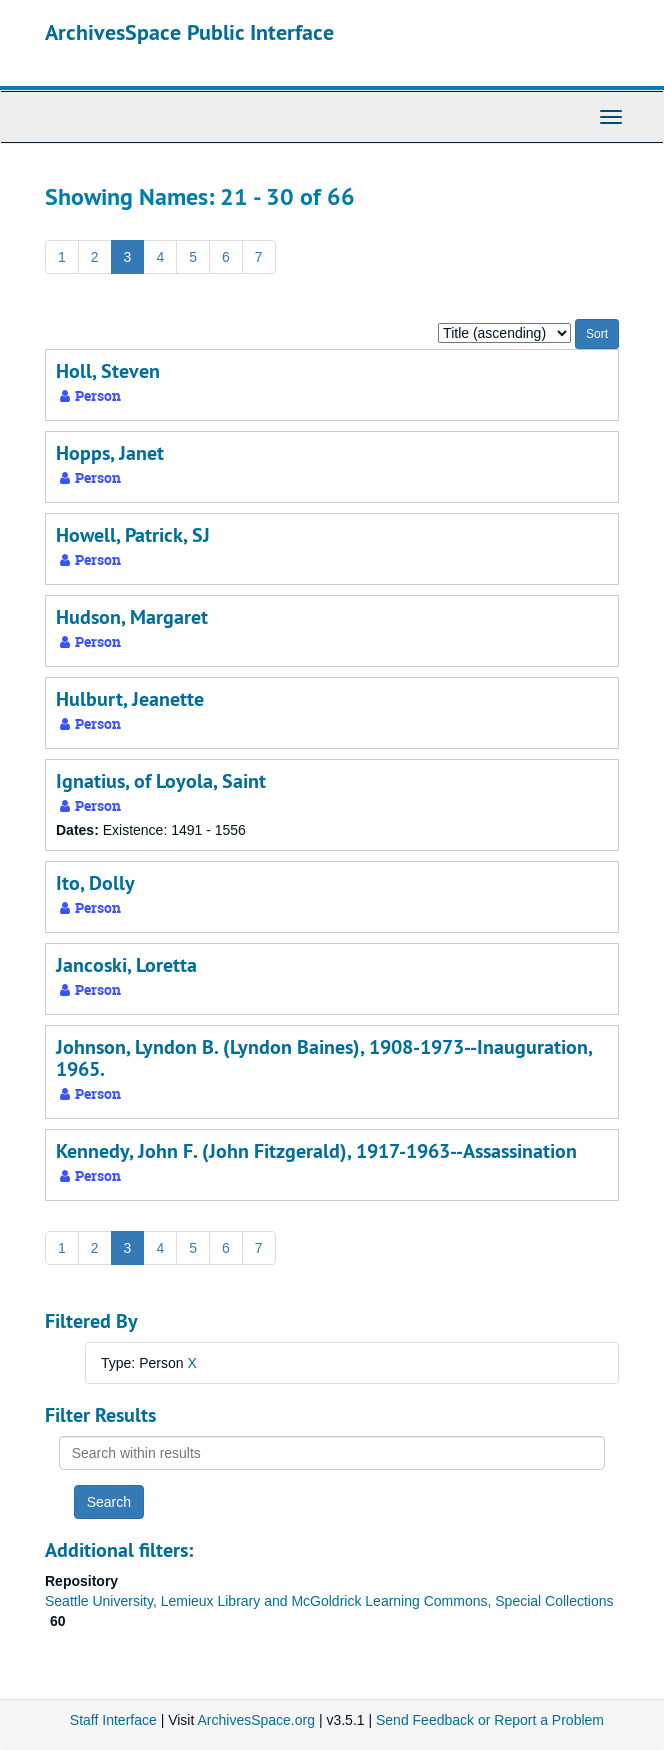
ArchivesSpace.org (256, 1720)
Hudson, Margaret (132, 617)
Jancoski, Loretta (126, 965)
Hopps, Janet (110, 453)
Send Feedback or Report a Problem (490, 1720)
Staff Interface (113, 1720)
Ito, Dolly (95, 883)
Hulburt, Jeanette (130, 699)
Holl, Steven (108, 371)
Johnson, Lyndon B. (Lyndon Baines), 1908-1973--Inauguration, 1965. (324, 1058)
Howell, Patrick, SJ (133, 535)
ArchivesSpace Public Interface (189, 32)
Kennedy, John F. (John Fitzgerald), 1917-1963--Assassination (316, 1151)
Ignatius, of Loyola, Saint (161, 781)
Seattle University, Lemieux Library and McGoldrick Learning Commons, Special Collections (329, 1601)
